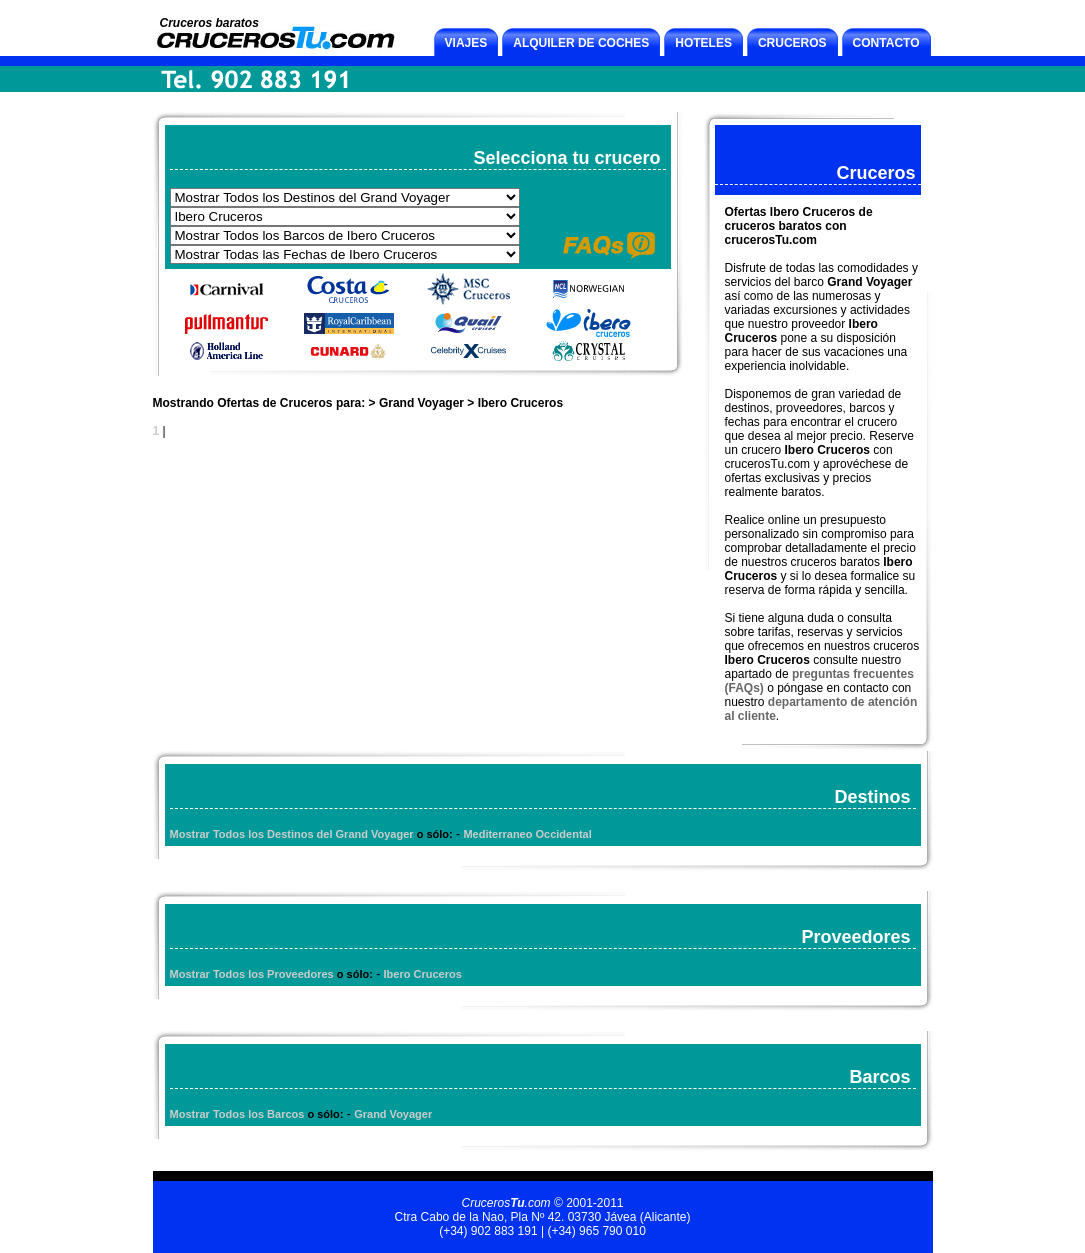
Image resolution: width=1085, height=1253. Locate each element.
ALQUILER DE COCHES (581, 43)
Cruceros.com (505, 1203)
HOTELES (703, 43)
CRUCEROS (792, 43)
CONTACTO (886, 43)
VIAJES (466, 43)
